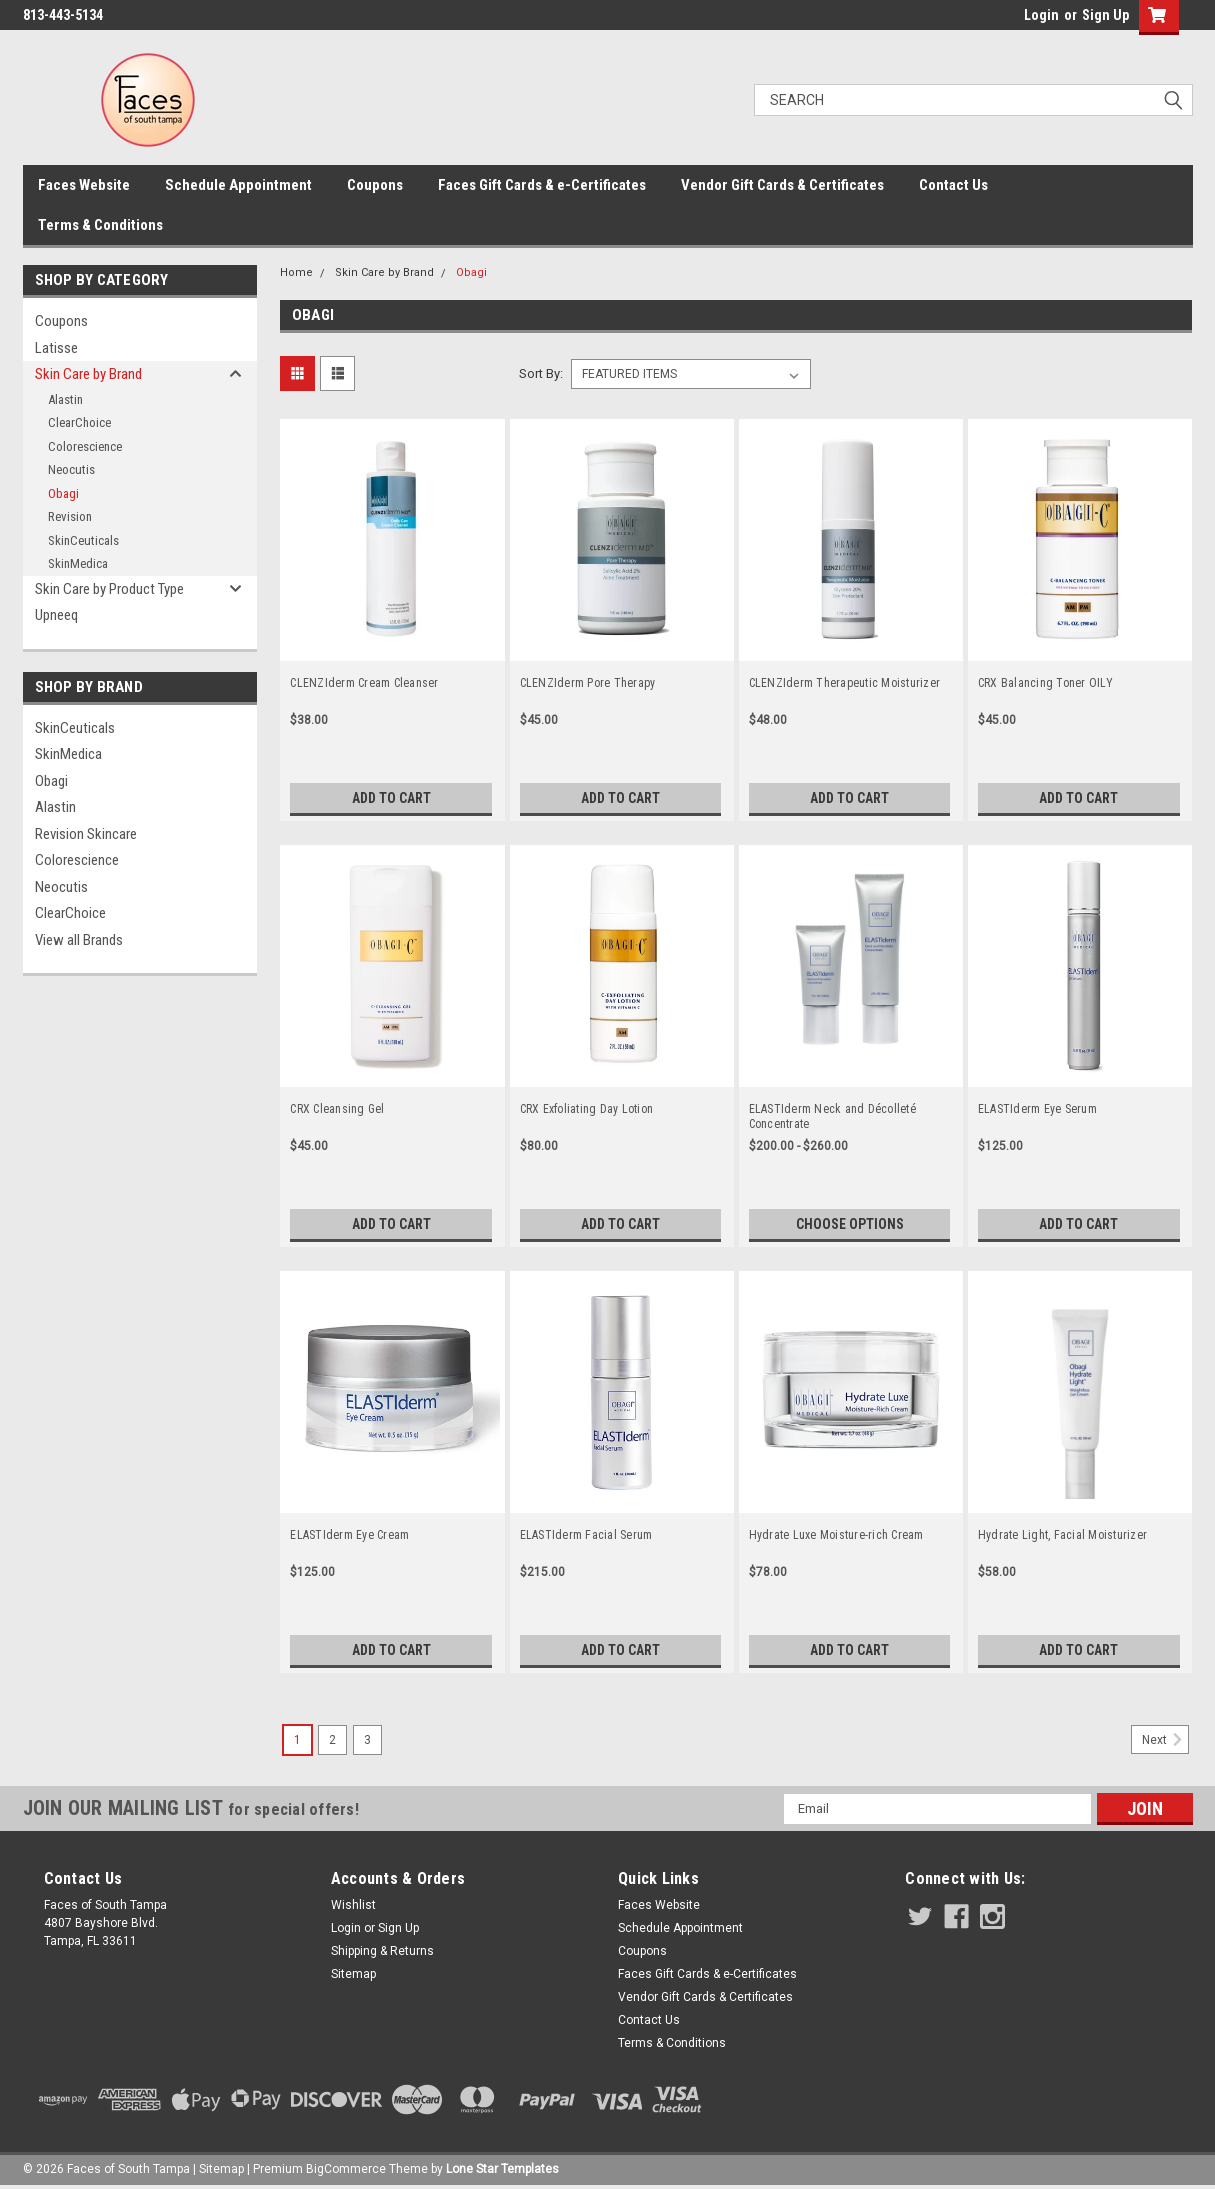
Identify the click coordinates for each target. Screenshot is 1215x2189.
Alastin (65, 399)
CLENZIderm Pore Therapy (588, 683)
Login (1041, 15)
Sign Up (1105, 15)
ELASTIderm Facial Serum (586, 1535)
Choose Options (850, 1224)
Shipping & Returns (382, 1951)
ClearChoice (79, 422)
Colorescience (85, 446)
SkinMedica (78, 563)
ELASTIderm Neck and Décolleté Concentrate (832, 1116)
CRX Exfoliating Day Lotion (587, 1109)
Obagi (63, 493)
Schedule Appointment (238, 185)
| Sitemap (218, 2169)
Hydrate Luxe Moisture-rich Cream (836, 1535)
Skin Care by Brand (88, 374)
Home (296, 272)
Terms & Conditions (100, 225)
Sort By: (541, 373)
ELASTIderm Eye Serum (1037, 1109)
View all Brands (79, 940)
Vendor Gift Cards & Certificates (782, 185)
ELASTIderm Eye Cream (349, 1535)
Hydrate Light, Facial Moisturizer (1062, 1535)
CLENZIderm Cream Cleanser (364, 683)
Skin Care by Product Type (109, 589)
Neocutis (71, 469)
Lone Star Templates (502, 2169)
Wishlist (353, 1905)
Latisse (56, 348)
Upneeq (56, 615)
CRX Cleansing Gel (337, 1109)
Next (1165, 1740)
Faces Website (84, 185)
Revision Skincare (86, 834)
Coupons (375, 185)
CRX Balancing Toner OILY (1045, 683)
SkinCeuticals (83, 540)
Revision (70, 516)
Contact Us (953, 185)
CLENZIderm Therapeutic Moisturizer (845, 683)
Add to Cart (391, 798)
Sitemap (353, 1974)
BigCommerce (346, 2169)
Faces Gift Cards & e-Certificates (542, 185)
